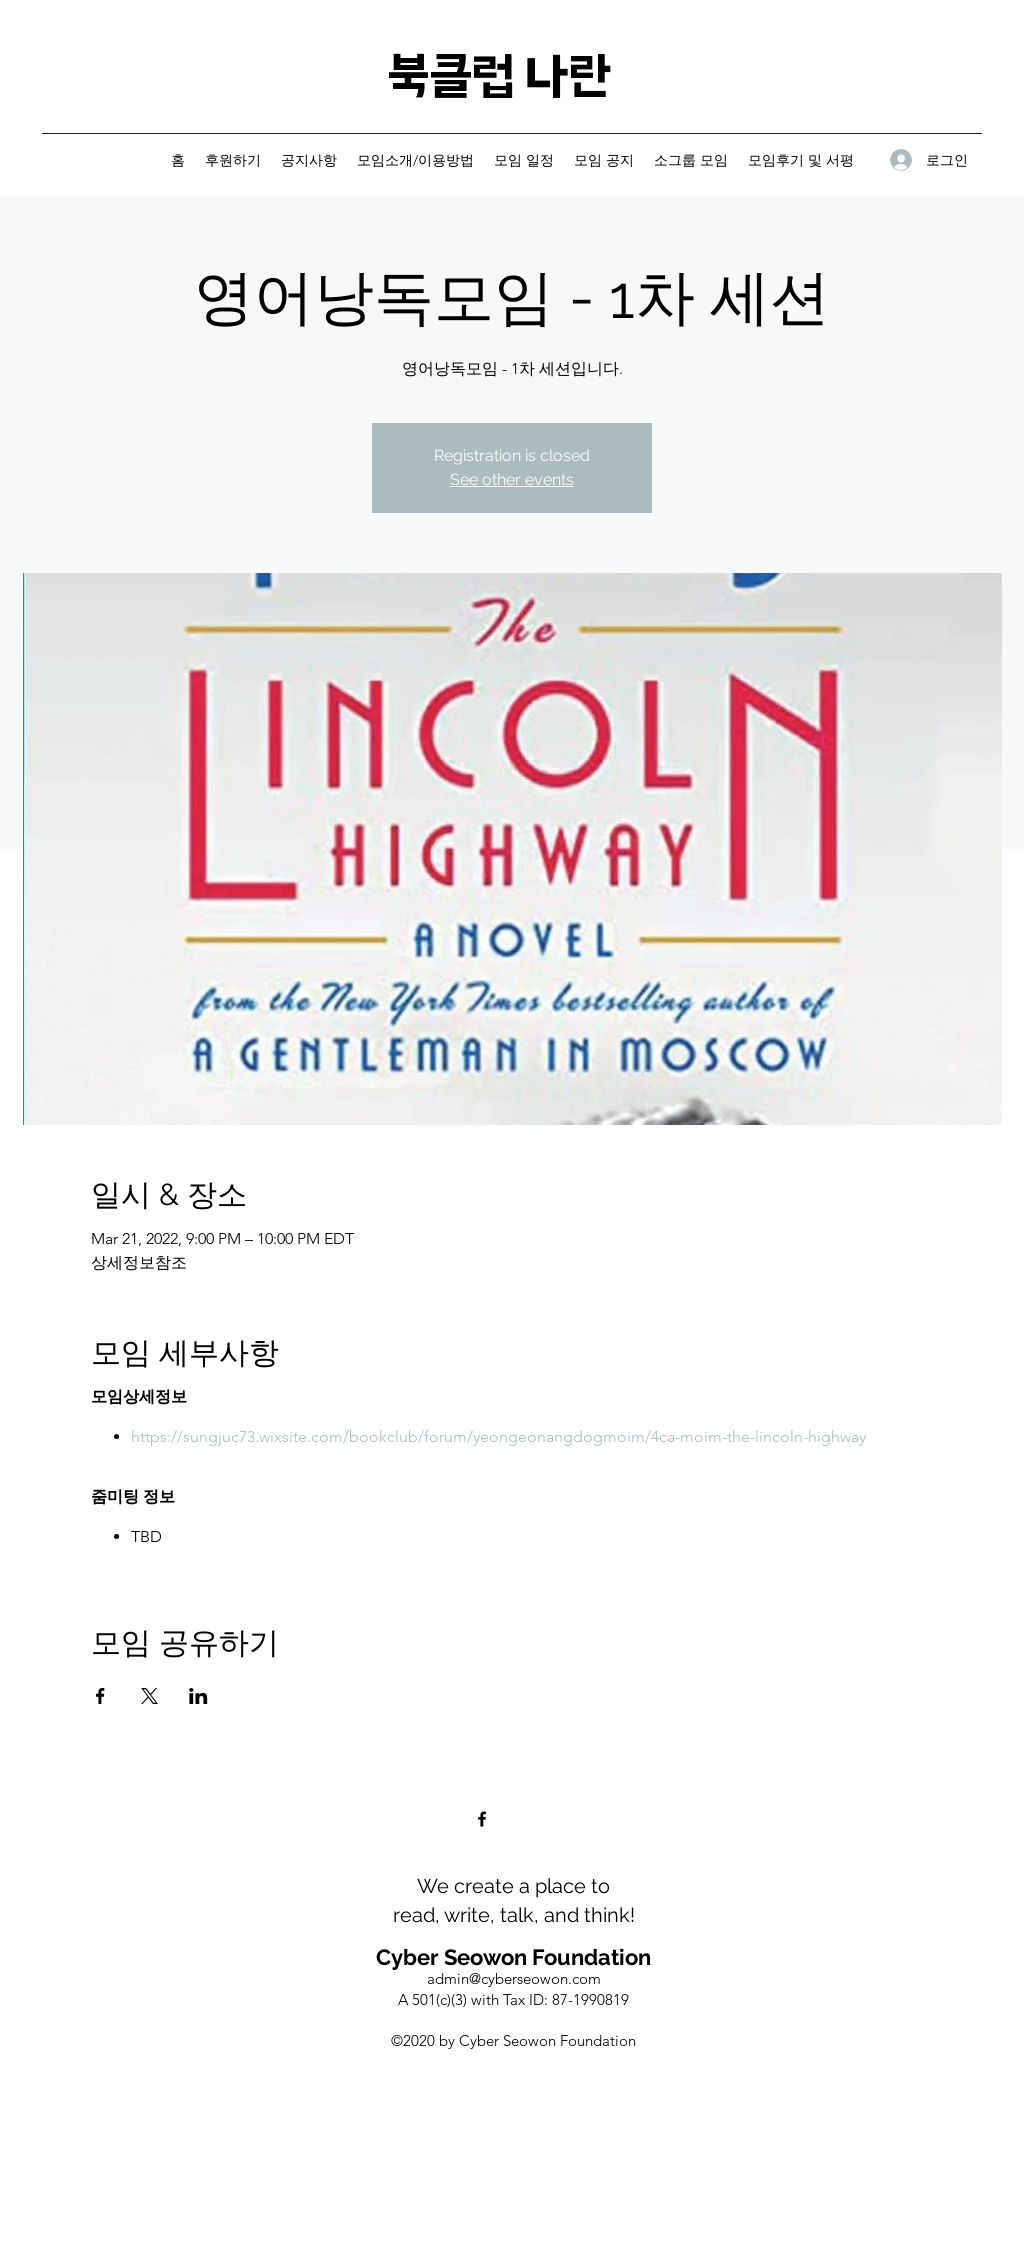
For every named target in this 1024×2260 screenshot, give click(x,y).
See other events (512, 479)
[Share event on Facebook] (100, 1696)
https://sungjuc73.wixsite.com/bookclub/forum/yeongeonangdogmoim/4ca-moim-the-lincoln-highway (498, 1436)
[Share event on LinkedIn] (198, 1696)
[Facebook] (482, 1819)
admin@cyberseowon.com (514, 1978)
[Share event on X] (149, 1696)
